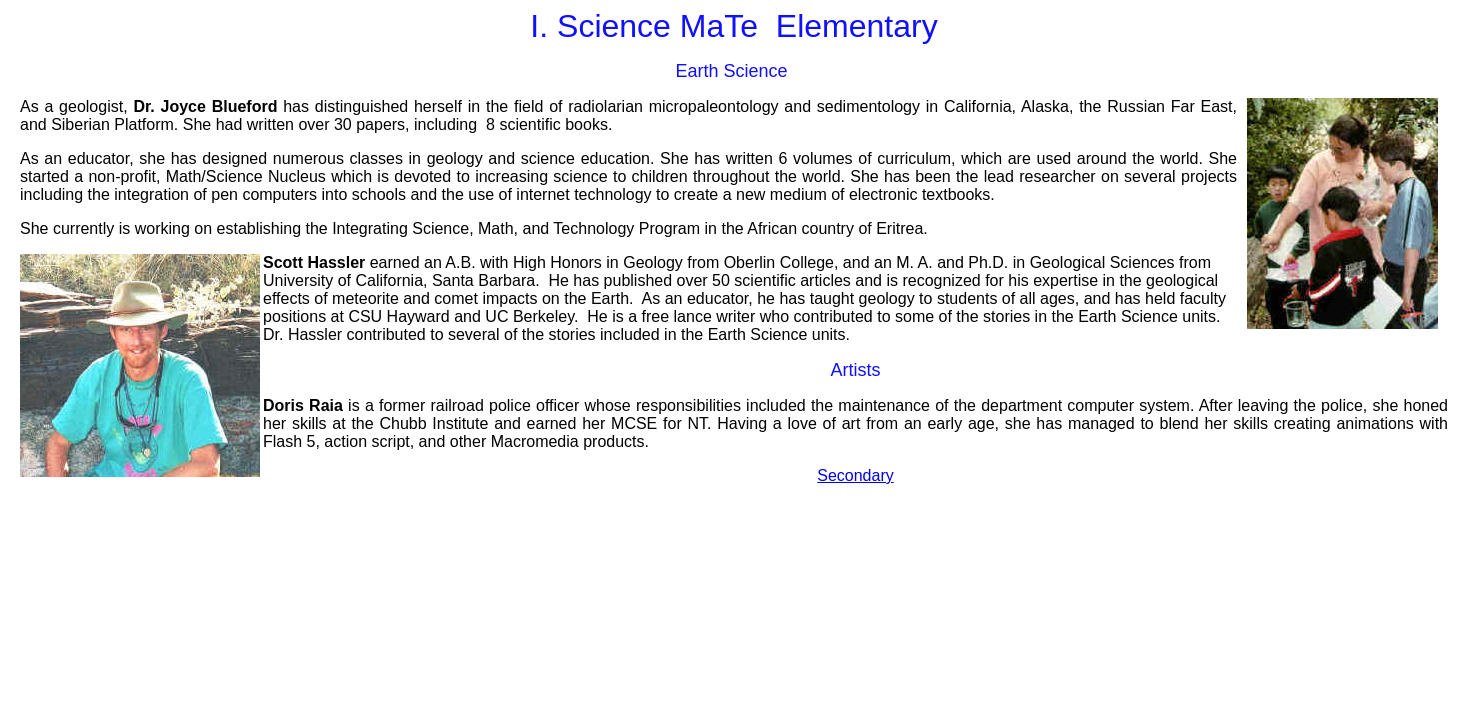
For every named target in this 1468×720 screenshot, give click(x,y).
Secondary (855, 475)
